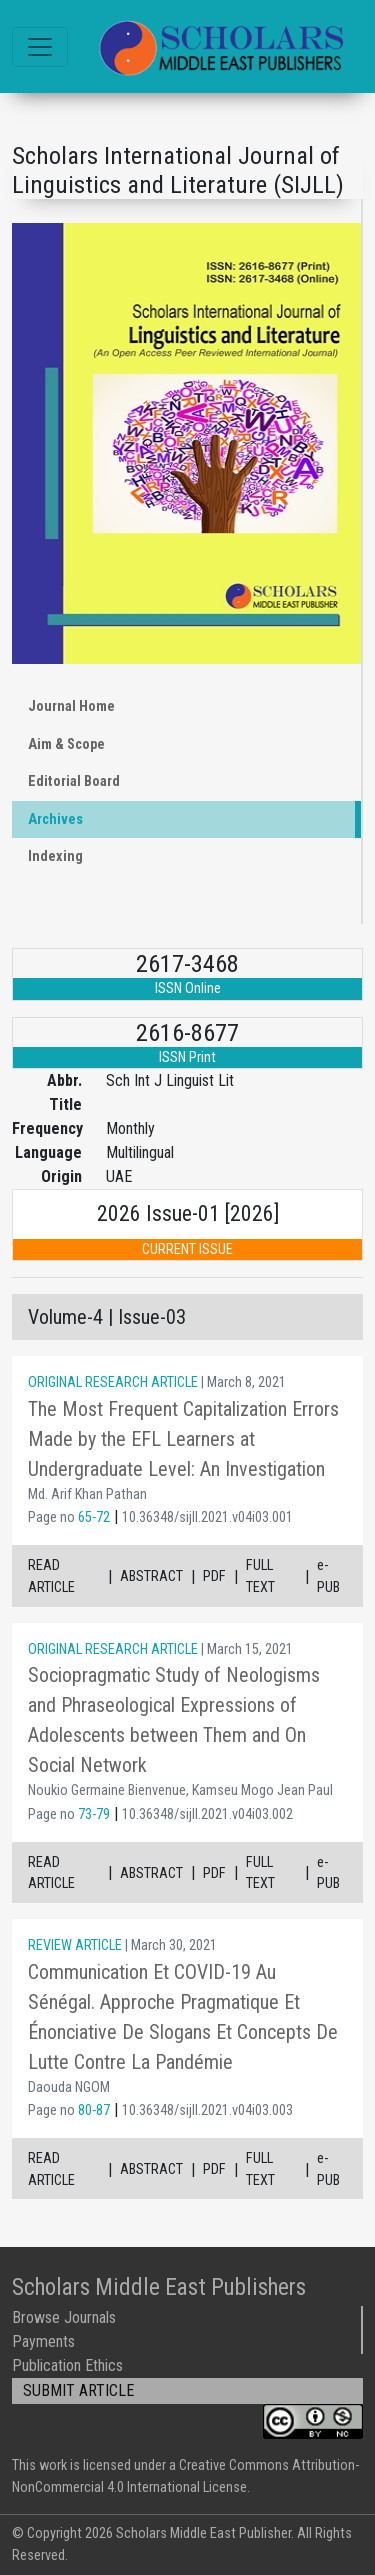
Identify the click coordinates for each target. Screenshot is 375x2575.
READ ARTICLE (51, 1576)
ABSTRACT (151, 1576)
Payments (43, 2341)
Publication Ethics (67, 2365)
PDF (214, 1576)
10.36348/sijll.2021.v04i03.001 (207, 1517)
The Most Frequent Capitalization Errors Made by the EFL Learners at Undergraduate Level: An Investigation (183, 1439)
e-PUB (328, 1576)
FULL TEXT (260, 1576)
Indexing (55, 856)
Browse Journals (64, 2317)
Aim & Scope (66, 744)
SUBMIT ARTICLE (78, 2390)
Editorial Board (74, 781)
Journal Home (71, 706)
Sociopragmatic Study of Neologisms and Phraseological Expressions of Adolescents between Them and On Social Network (174, 1720)
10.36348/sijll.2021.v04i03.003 (207, 2110)
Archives (55, 819)
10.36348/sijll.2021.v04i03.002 (207, 1814)
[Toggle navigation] (40, 47)
